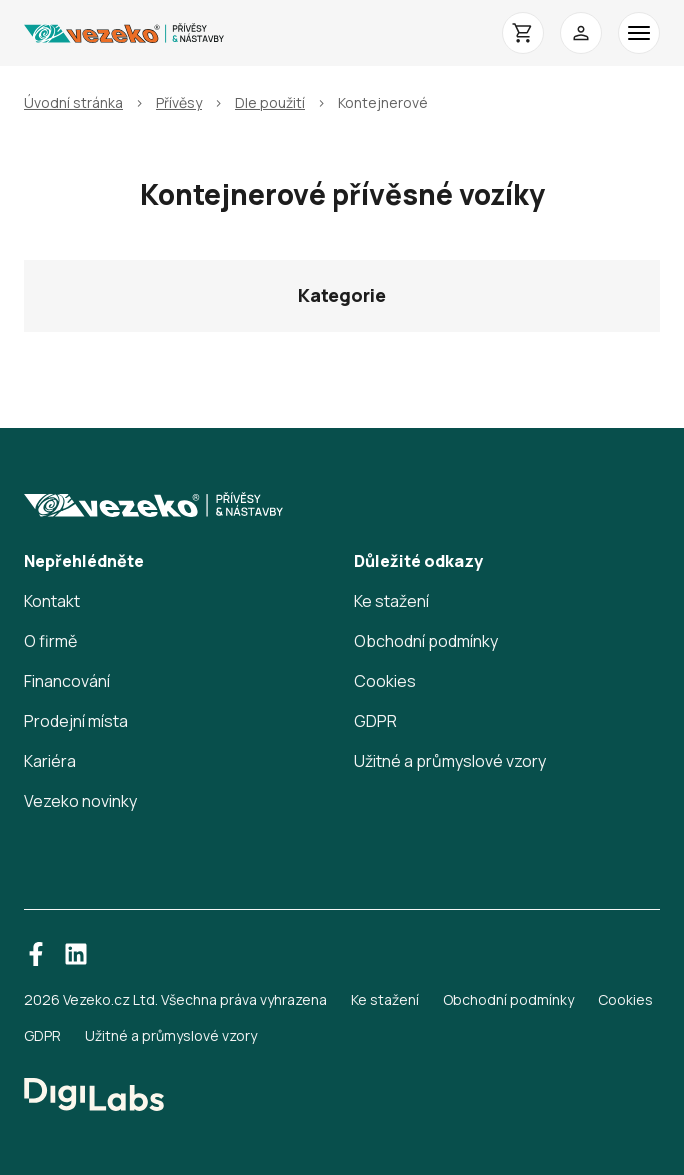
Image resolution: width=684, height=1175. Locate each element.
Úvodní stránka (73, 102)
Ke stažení (391, 601)
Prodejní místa (76, 721)
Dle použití (270, 102)
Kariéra (50, 761)
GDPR (375, 721)
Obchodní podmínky (426, 641)
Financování (67, 681)
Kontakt (52, 601)
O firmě (50, 641)
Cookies (385, 681)
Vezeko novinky (80, 801)
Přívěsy (179, 102)
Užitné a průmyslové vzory (450, 761)
